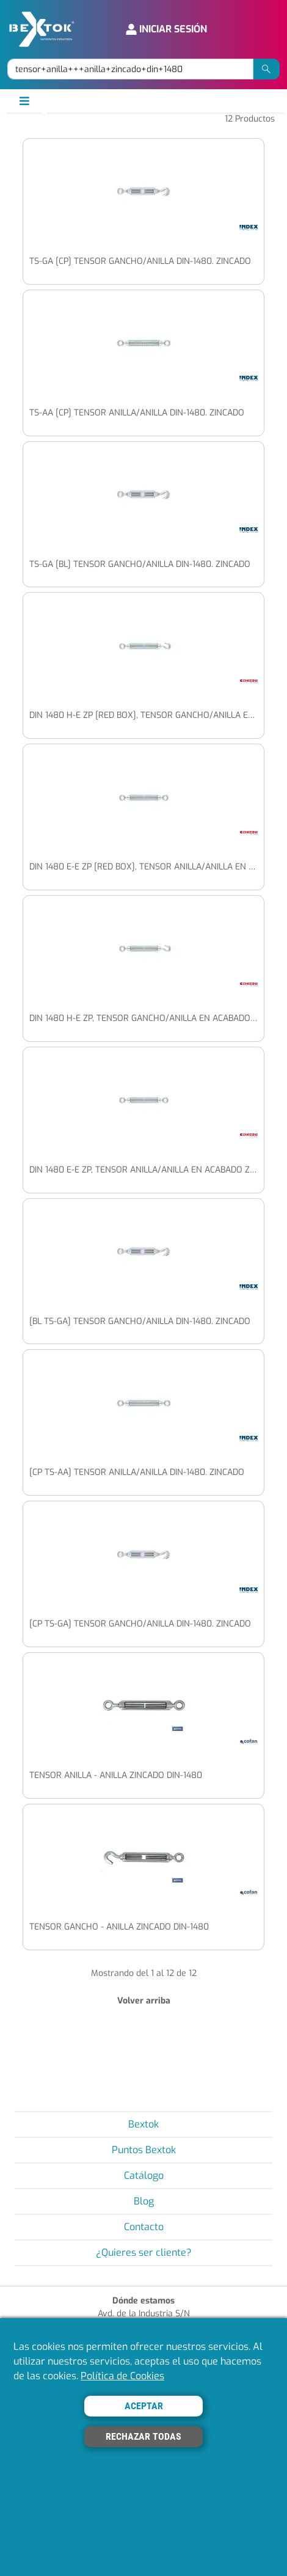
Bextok (143, 2124)
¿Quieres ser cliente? (144, 2252)
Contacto (144, 2226)
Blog (144, 2201)
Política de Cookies (122, 2375)
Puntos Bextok (144, 2149)
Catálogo (144, 2175)
